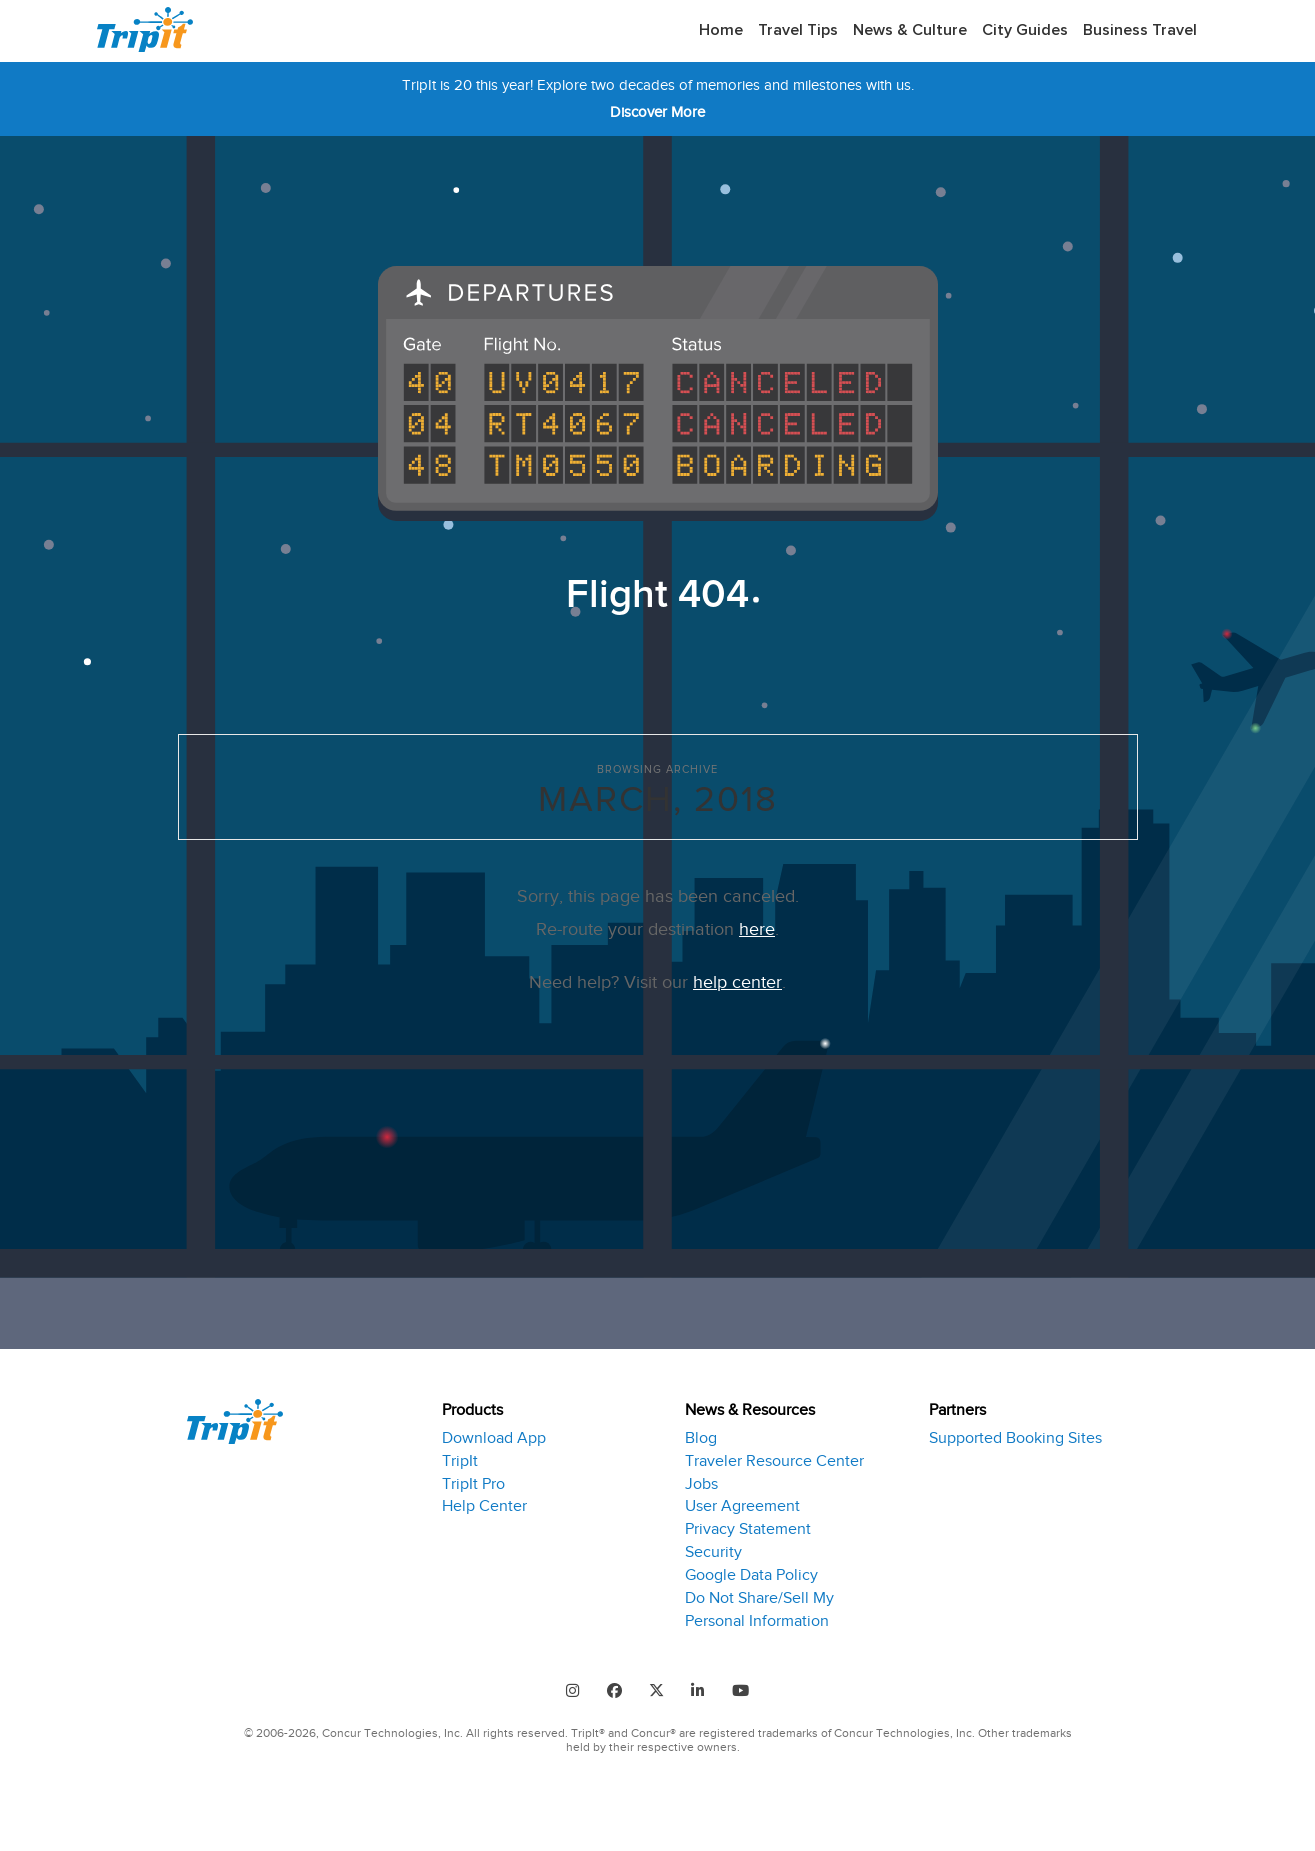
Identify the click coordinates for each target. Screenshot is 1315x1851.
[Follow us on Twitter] (657, 1686)
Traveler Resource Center (774, 1456)
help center (737, 982)
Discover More (657, 112)
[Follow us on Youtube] (749, 1686)
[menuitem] (721, 31)
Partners (957, 1408)
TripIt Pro (473, 1479)
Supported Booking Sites (1015, 1433)
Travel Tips (798, 30)
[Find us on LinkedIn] (702, 1686)
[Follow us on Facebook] (610, 1686)
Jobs (701, 1479)
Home (721, 30)
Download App (494, 1433)
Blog (701, 1433)
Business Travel (1140, 30)
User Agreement (742, 1502)
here (757, 929)
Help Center (484, 1502)
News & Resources (750, 1408)
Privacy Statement (748, 1524)
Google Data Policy (751, 1570)
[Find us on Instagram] (564, 1686)
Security (713, 1547)
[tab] (548, 1513)
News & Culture (910, 30)
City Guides (1025, 30)
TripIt (460, 1456)
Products (472, 1408)
